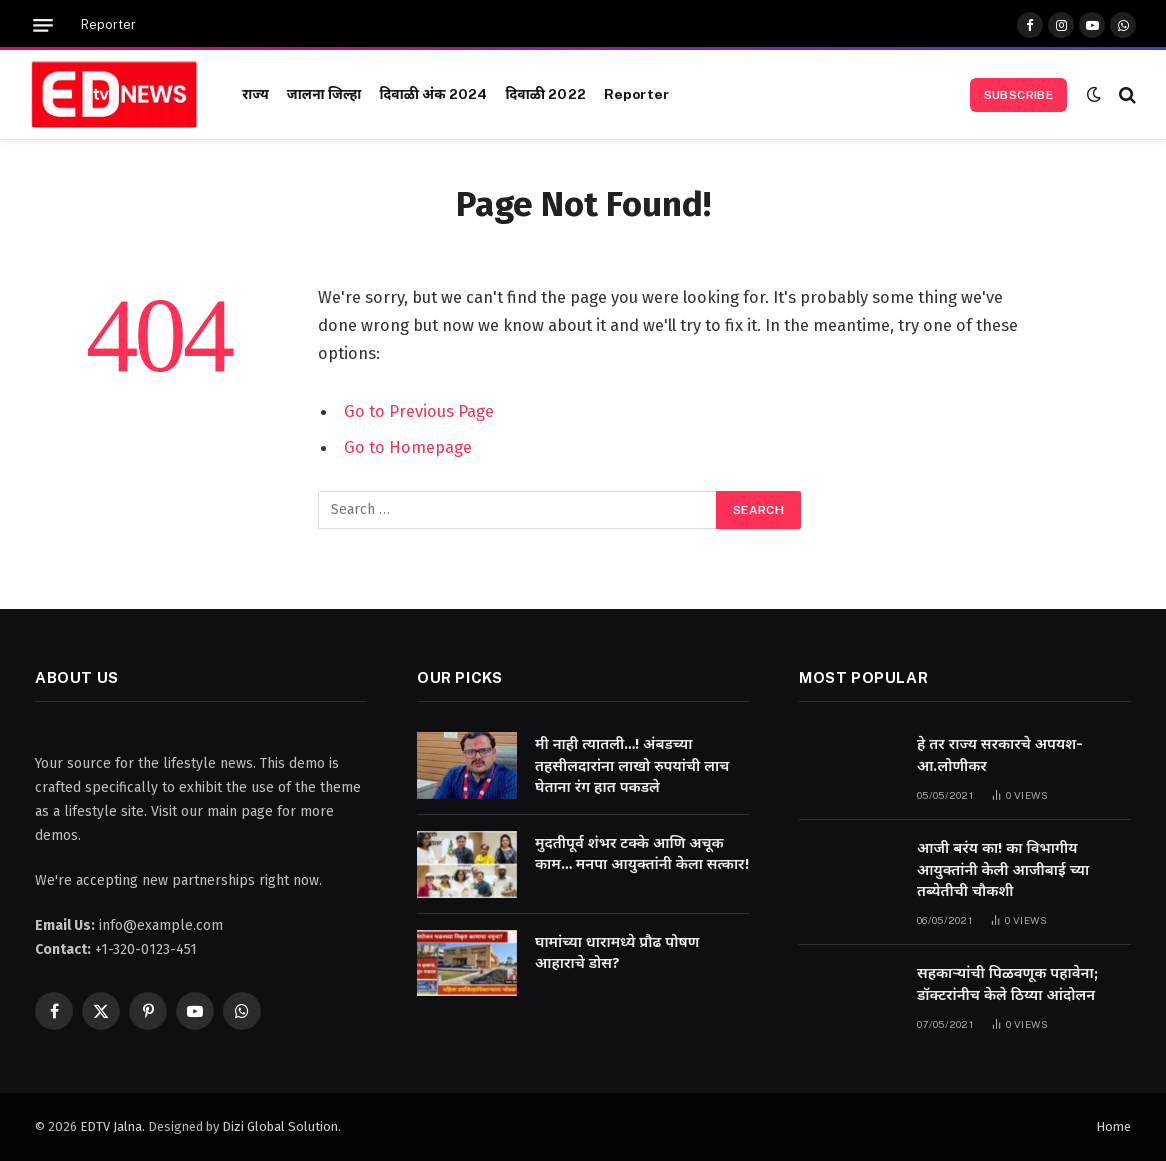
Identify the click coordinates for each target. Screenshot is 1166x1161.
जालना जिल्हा (324, 94)
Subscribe (1018, 95)
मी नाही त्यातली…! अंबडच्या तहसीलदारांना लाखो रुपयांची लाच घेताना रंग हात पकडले (632, 765)
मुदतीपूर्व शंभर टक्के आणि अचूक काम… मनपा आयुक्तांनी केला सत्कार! (642, 853)
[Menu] (43, 25)
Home (1113, 1126)
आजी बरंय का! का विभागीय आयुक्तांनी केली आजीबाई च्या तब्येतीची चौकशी (1003, 869)
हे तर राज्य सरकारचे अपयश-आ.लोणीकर (1000, 754)
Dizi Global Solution (280, 1126)
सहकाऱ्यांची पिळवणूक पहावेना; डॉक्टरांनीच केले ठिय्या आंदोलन (1007, 983)
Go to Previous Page (419, 411)
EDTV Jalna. (112, 1126)
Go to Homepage (408, 447)
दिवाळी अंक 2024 (433, 94)
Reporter (108, 25)
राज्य (255, 94)
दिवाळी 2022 (545, 94)
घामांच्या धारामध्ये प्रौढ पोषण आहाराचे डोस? (617, 952)
